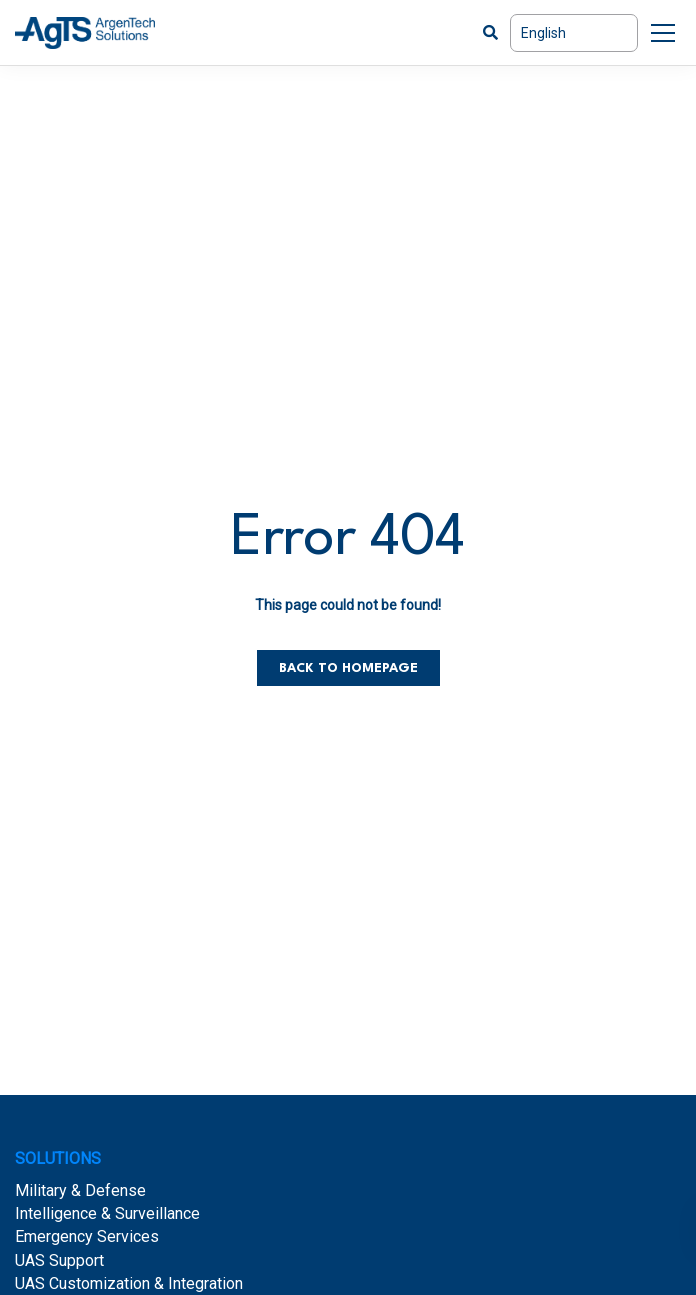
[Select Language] (574, 33)
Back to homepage (348, 668)
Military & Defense (80, 1190)
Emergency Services (87, 1236)
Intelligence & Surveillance (107, 1213)
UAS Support (59, 1260)
